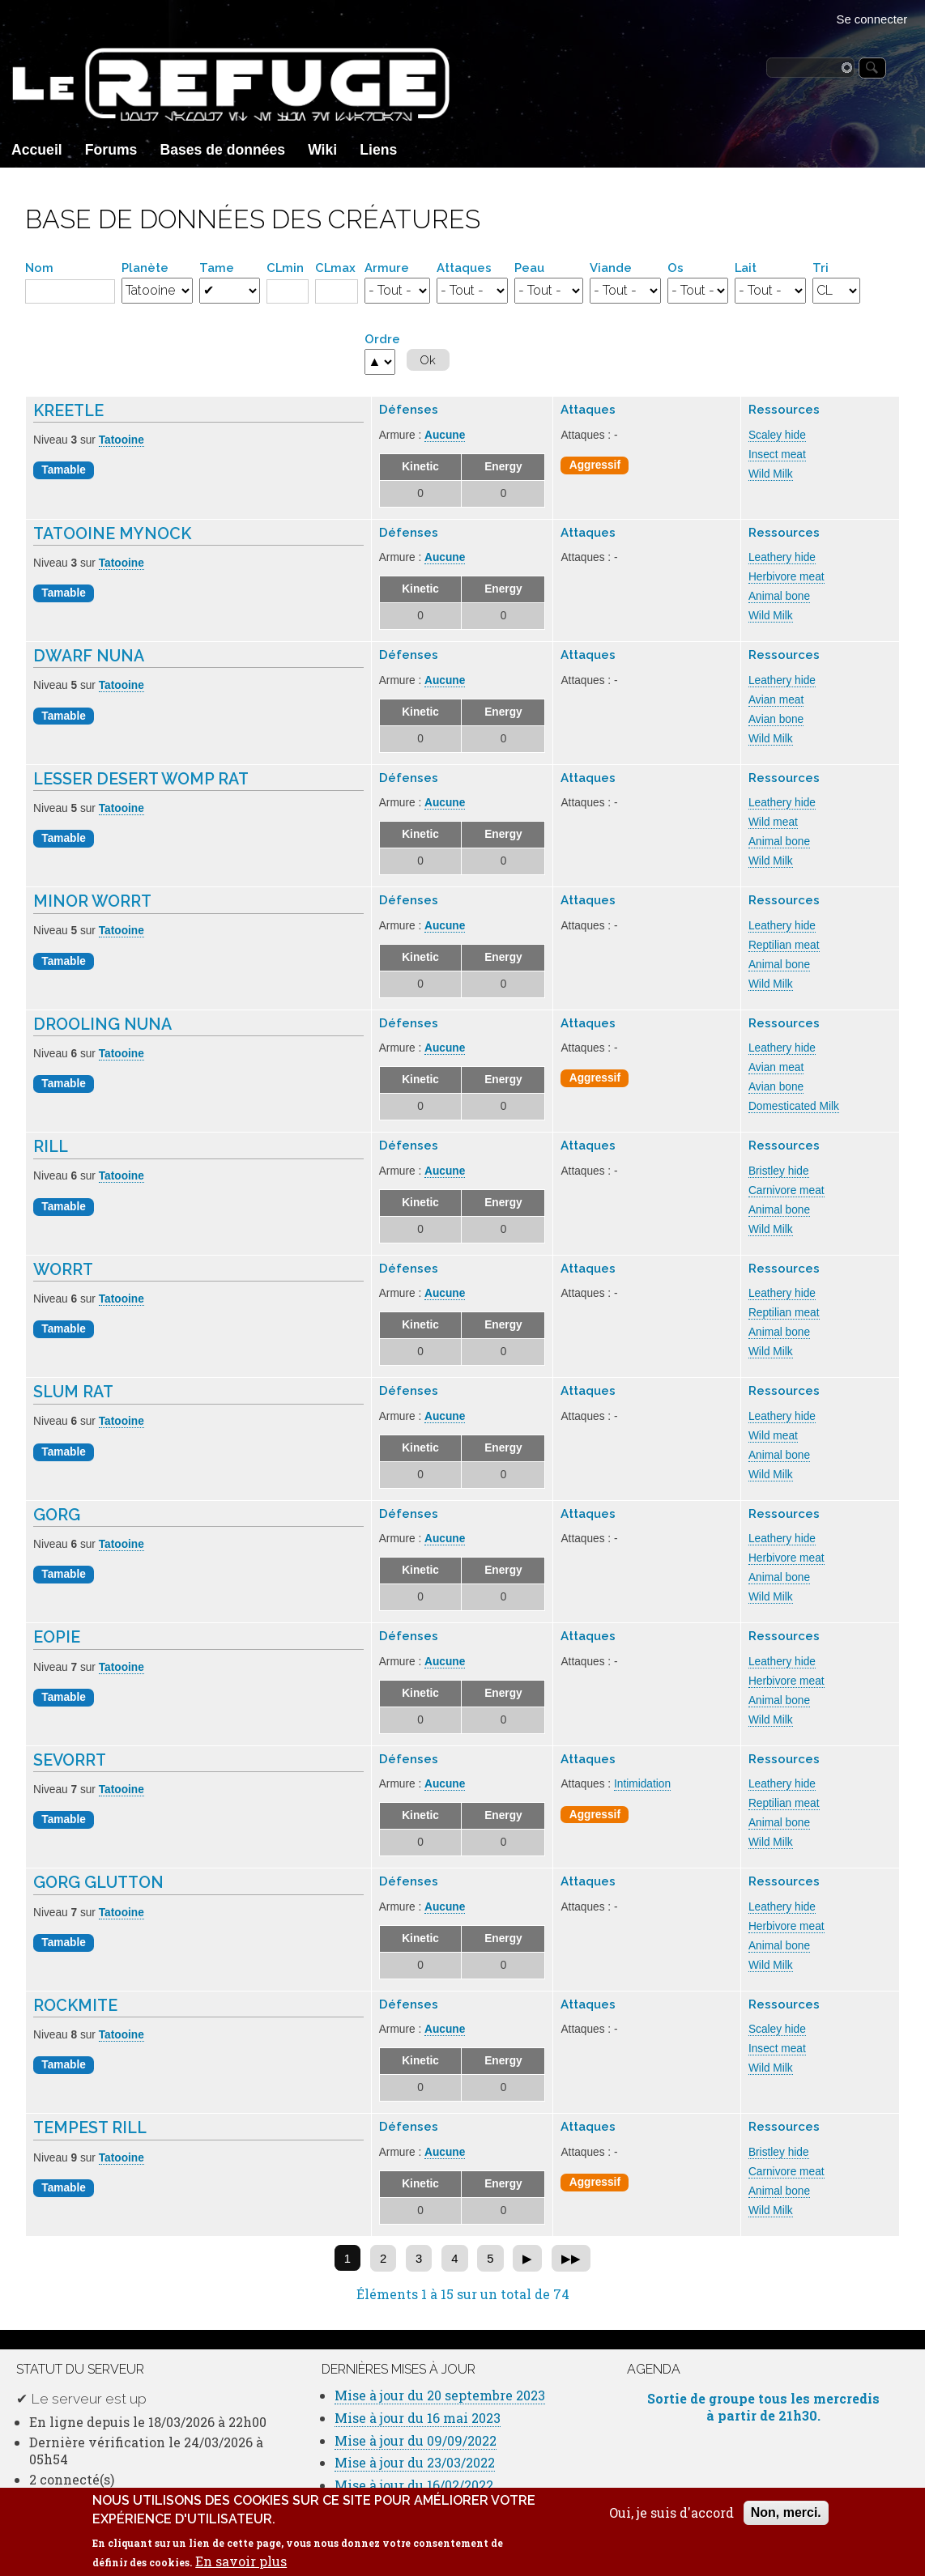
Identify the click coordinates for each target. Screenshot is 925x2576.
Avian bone (776, 719)
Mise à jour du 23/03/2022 (415, 2462)
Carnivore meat (786, 1190)
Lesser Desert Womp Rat (141, 779)
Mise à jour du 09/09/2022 (416, 2440)
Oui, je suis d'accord (671, 2522)
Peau (529, 267)
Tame (216, 267)
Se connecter (872, 19)
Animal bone (779, 596)
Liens (378, 150)
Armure (386, 267)
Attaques (464, 267)
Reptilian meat (784, 945)
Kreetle (68, 411)
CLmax (335, 267)
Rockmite (75, 2005)
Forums (111, 150)
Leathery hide (782, 557)
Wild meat (773, 822)
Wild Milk (770, 474)
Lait (746, 267)
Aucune (444, 435)
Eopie (56, 1637)
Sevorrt (69, 1760)
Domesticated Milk (793, 1106)
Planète (144, 267)
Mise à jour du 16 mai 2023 (418, 2417)
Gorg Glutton (98, 1882)
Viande (611, 267)
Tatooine (121, 440)
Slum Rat (73, 1392)
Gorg (56, 1515)
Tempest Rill (90, 2128)
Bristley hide (778, 1171)
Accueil (36, 150)
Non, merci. (786, 2522)
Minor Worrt (92, 901)
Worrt (63, 1269)
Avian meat (776, 700)
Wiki (322, 150)
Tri (820, 267)
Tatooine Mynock (112, 534)
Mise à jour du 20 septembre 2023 (440, 2395)
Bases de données (223, 150)
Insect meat (777, 454)
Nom (39, 267)
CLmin (285, 267)
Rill (50, 1146)
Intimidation (642, 1784)
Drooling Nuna (102, 1024)
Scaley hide (777, 435)
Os (675, 267)
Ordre (382, 339)
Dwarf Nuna (88, 656)
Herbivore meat (786, 577)
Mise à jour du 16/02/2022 (414, 2484)
